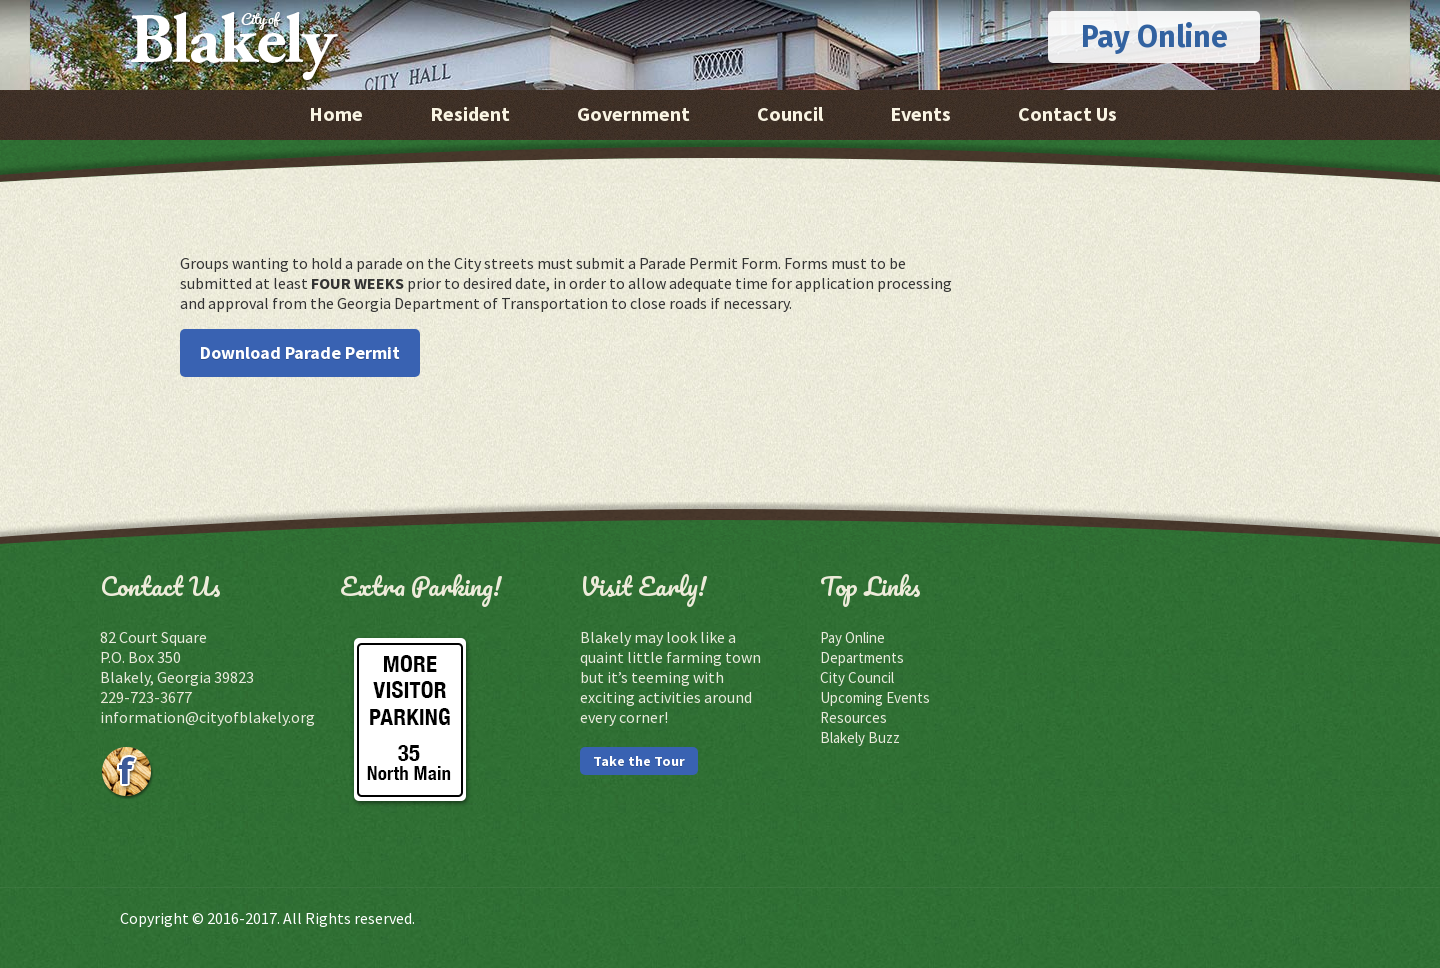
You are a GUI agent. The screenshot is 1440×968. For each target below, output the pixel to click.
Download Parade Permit (300, 352)
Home (336, 113)
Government (633, 113)
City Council (857, 677)
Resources (853, 717)
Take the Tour (639, 761)
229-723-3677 (146, 697)
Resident (470, 113)
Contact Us (1067, 113)
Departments (862, 657)
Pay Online (1154, 37)
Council (790, 113)
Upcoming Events (875, 697)
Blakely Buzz (860, 737)
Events (920, 113)
